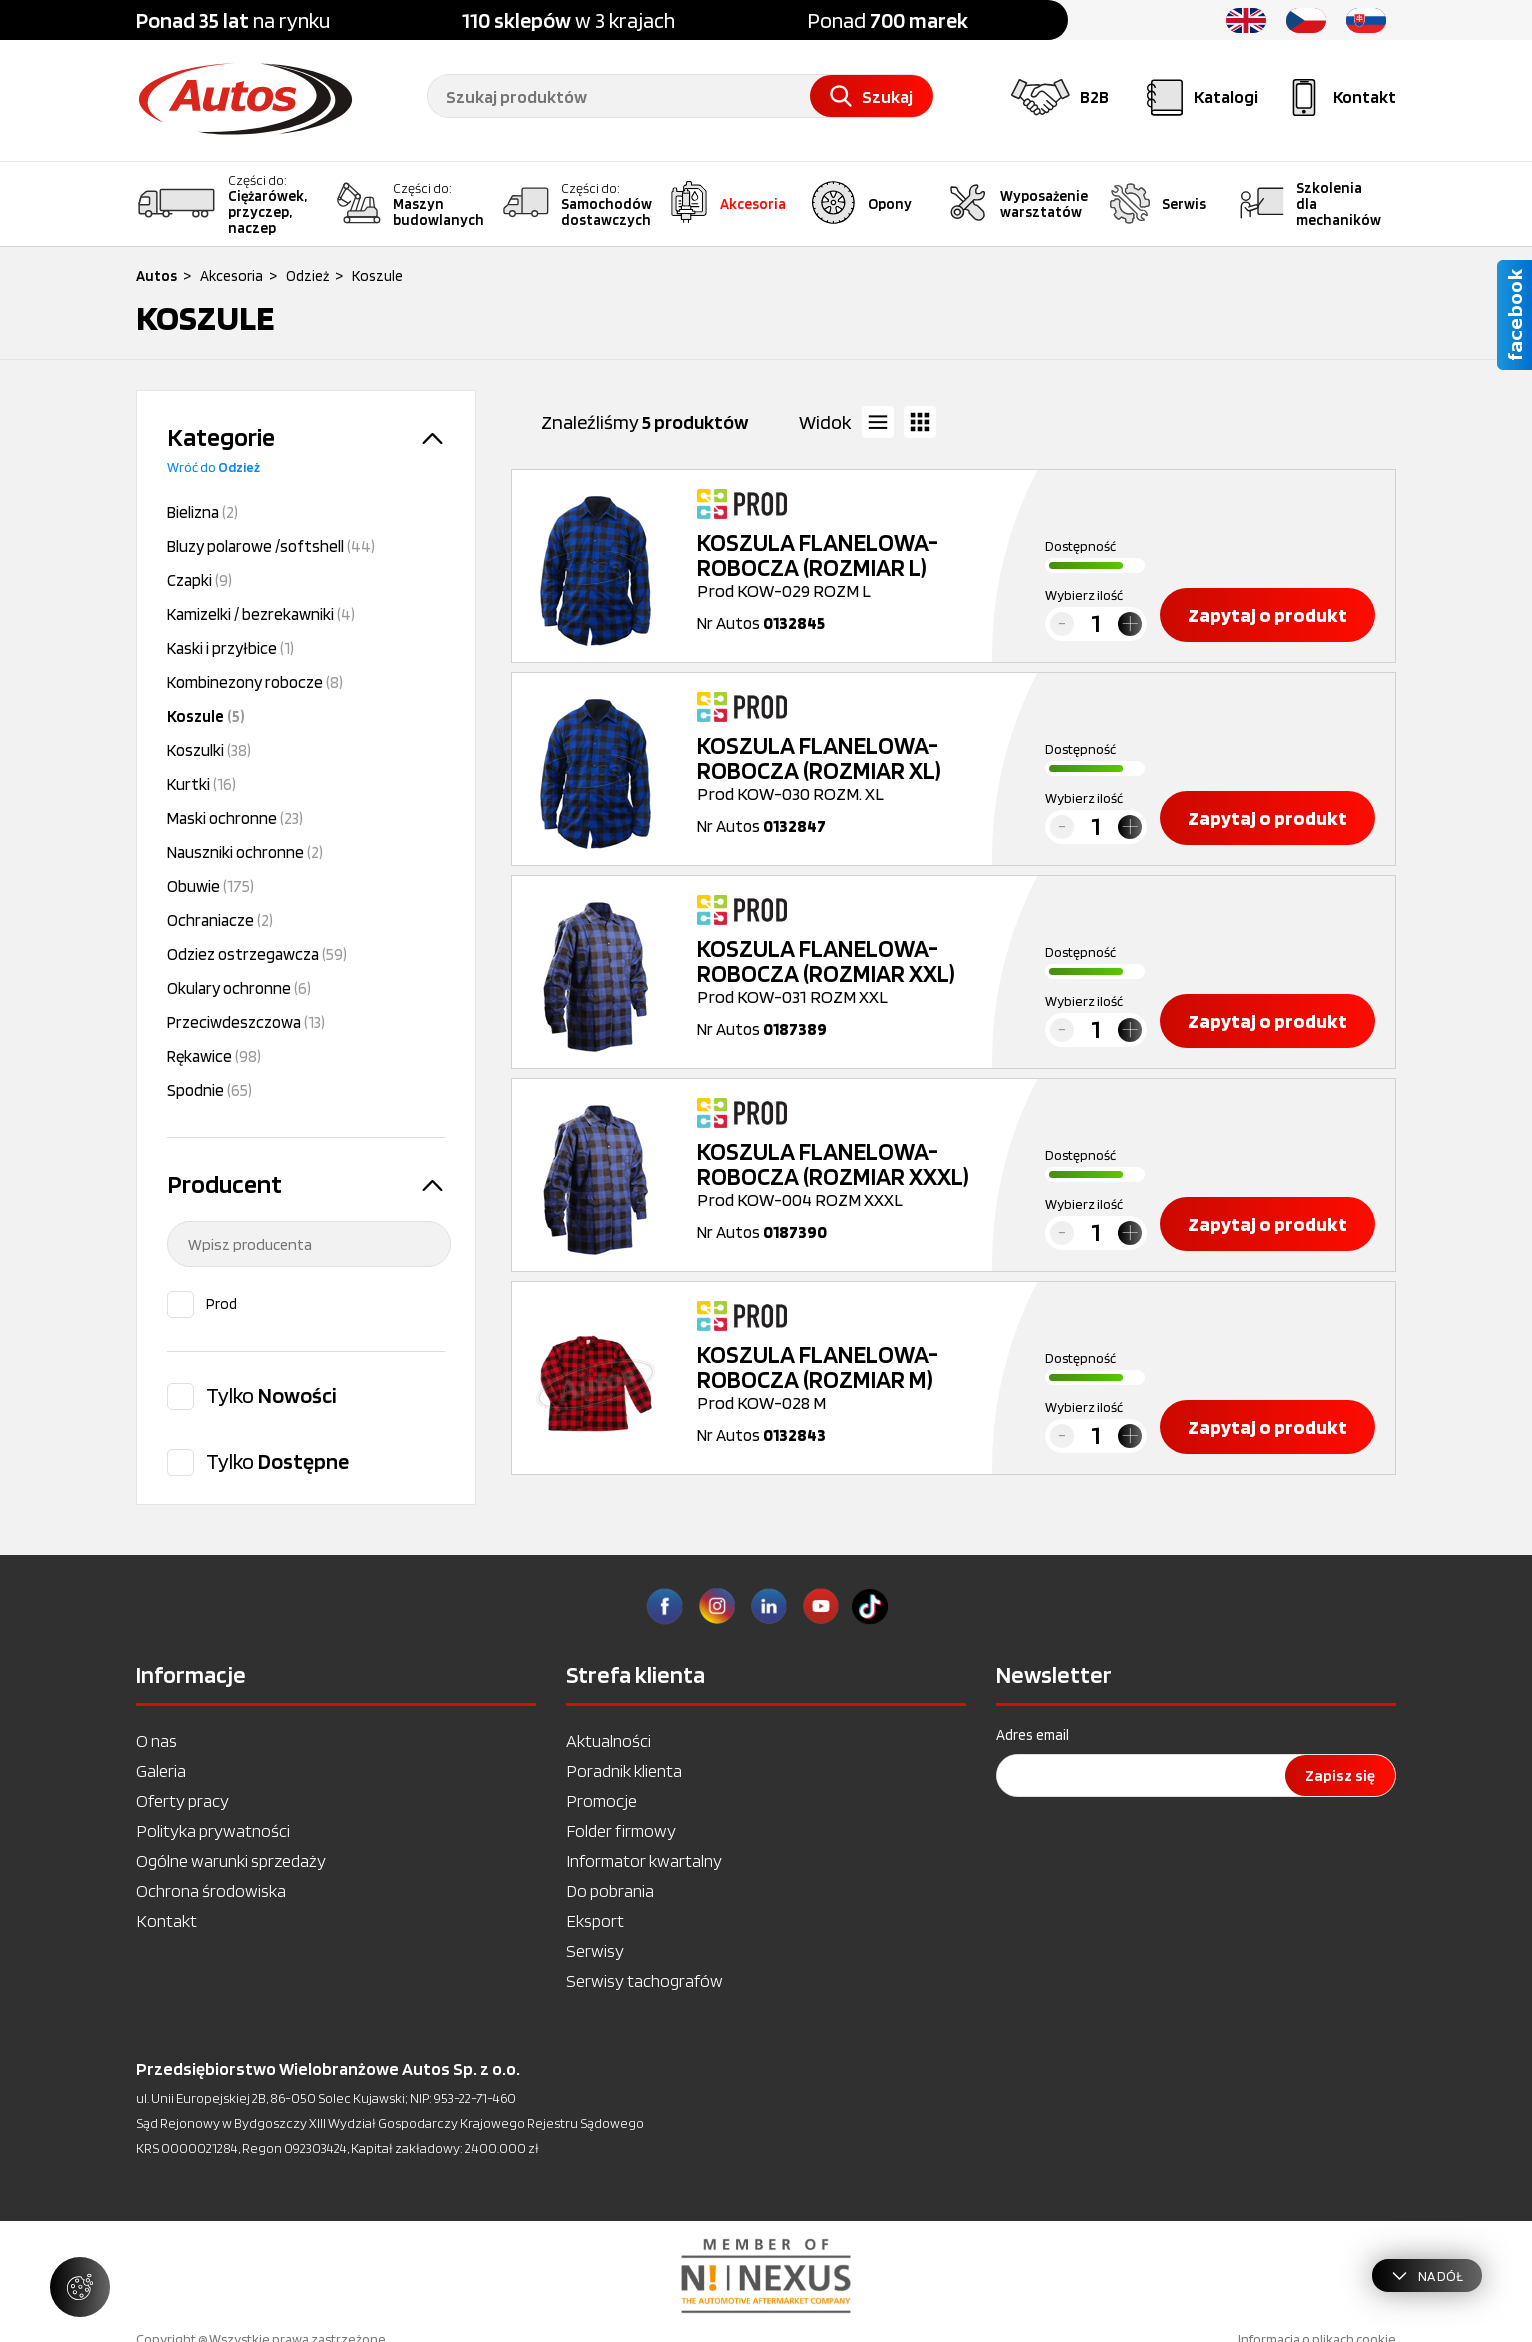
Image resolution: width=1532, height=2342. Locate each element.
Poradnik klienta (624, 1770)
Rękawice (214, 1056)
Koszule (206, 716)
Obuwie (210, 886)
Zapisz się (1340, 1775)
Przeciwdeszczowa (246, 1022)
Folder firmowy (621, 1830)
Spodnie (209, 1090)
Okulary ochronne (239, 988)
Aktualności (608, 1740)
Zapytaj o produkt (1267, 615)
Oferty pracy (182, 1800)
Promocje (601, 1800)
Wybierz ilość (1084, 595)
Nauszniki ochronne (245, 852)
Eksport (595, 1920)
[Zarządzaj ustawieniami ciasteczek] (80, 2287)
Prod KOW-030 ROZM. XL (847, 768)
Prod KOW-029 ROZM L (847, 565)
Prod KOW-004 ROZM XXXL (847, 1174)
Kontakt (166, 1920)
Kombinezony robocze (255, 682)
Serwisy (595, 1950)
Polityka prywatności (213, 1830)
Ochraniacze (220, 920)
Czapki (199, 580)
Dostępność (1080, 546)
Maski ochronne (235, 818)
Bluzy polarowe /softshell (271, 546)
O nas (156, 1740)
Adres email (1032, 1735)
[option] (766, 2276)
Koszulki (209, 750)
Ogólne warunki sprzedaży (231, 1860)
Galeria (161, 1770)
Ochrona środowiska (211, 1890)
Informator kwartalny (644, 1860)
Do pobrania (610, 1890)
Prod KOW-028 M (847, 1377)
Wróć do (213, 467)
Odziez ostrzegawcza (257, 954)
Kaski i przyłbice (230, 648)
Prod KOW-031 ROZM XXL (847, 971)
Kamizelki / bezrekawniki (261, 614)
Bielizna (202, 512)
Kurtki (201, 784)
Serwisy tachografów (644, 1980)
